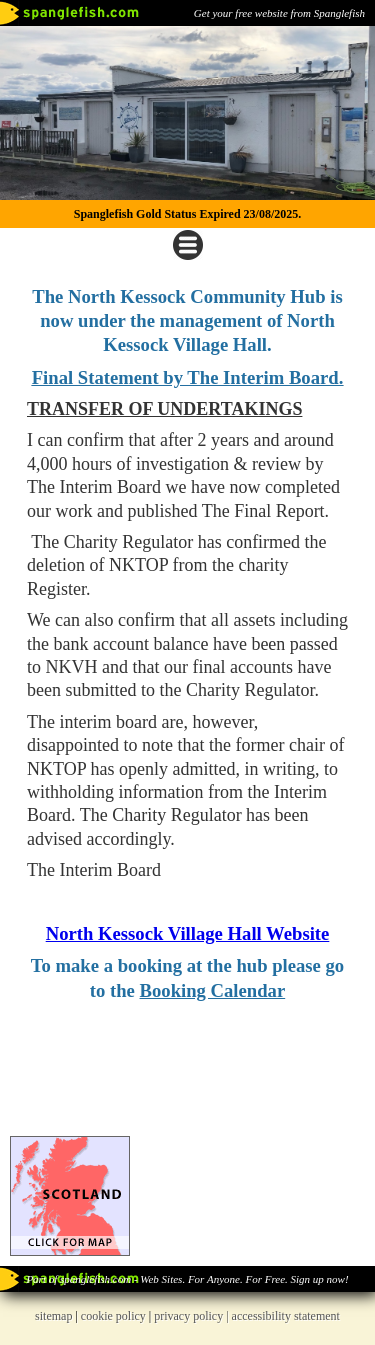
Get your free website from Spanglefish (279, 13)
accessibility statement (286, 1316)
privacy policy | (192, 1316)
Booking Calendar (213, 990)
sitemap (53, 1316)
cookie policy (113, 1316)
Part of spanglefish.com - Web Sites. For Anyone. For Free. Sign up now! (187, 1279)
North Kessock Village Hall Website (188, 933)
